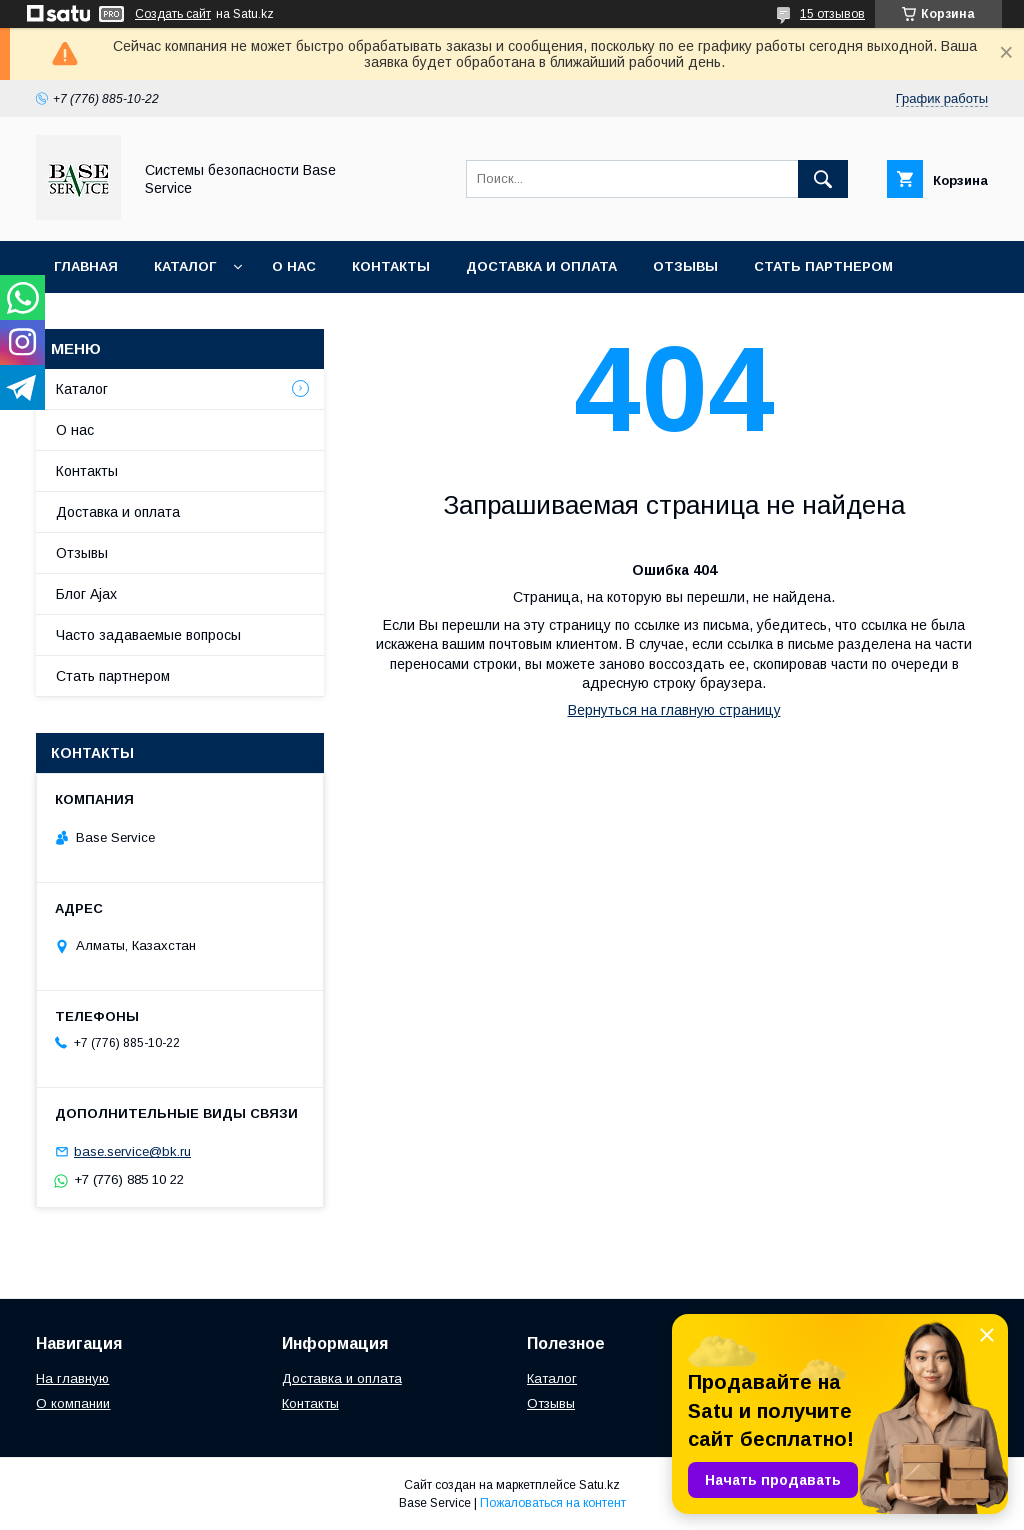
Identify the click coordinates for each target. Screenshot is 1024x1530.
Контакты (391, 266)
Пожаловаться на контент (553, 1503)
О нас (294, 266)
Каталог (185, 266)
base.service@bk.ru (132, 1151)
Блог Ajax (86, 594)
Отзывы (685, 266)
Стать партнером (823, 266)
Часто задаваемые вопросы (148, 635)
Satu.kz (599, 1485)
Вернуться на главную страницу (674, 710)
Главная (86, 266)
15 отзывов (832, 14)
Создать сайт (173, 14)
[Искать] (823, 179)
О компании (73, 1403)
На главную (72, 1378)
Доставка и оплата (541, 266)
